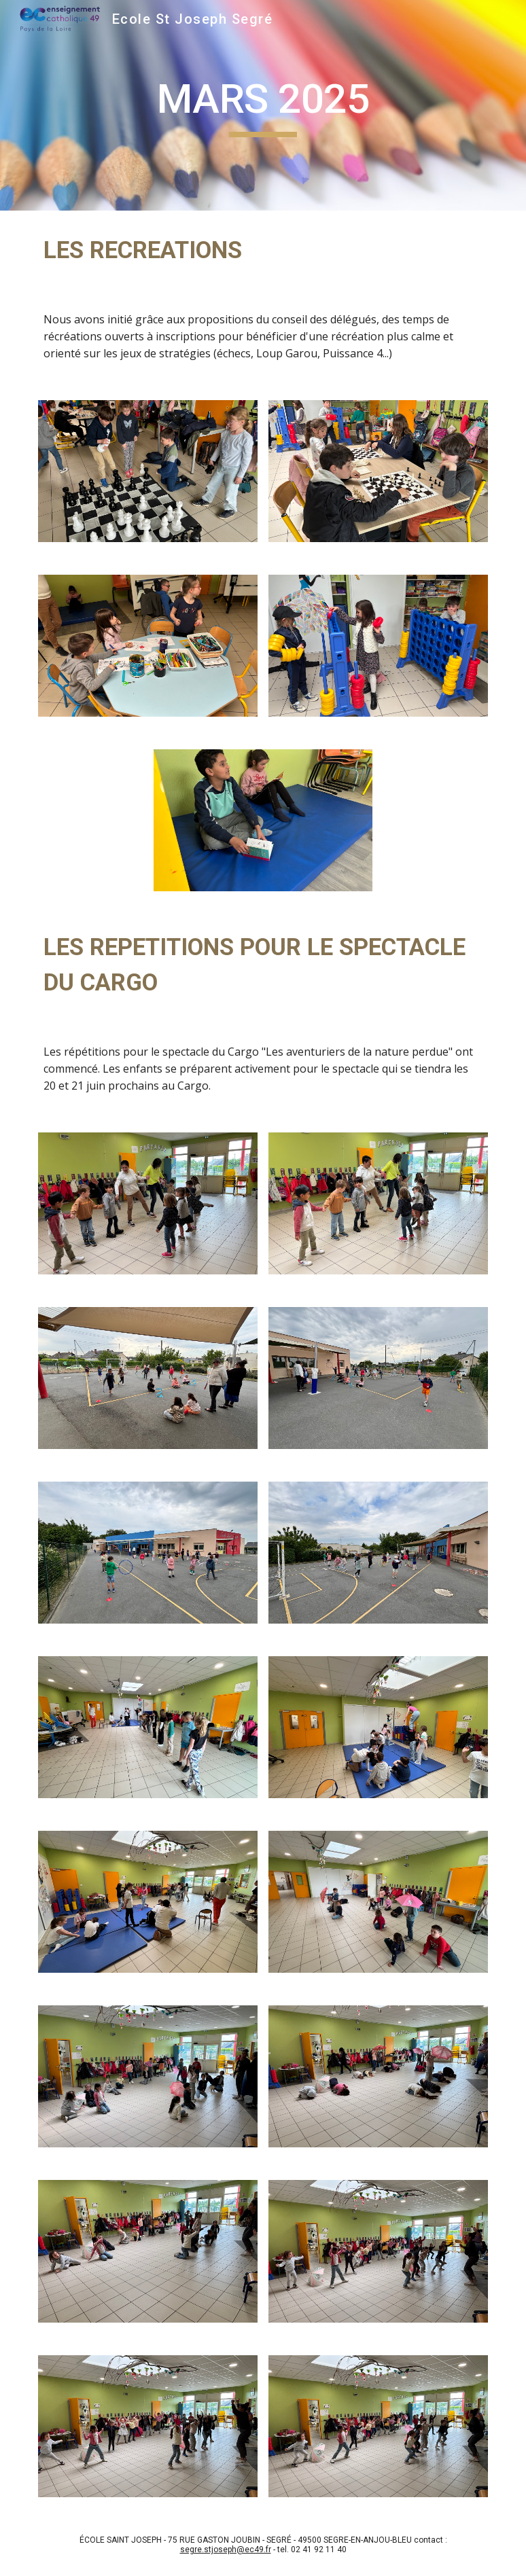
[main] (262, 105)
